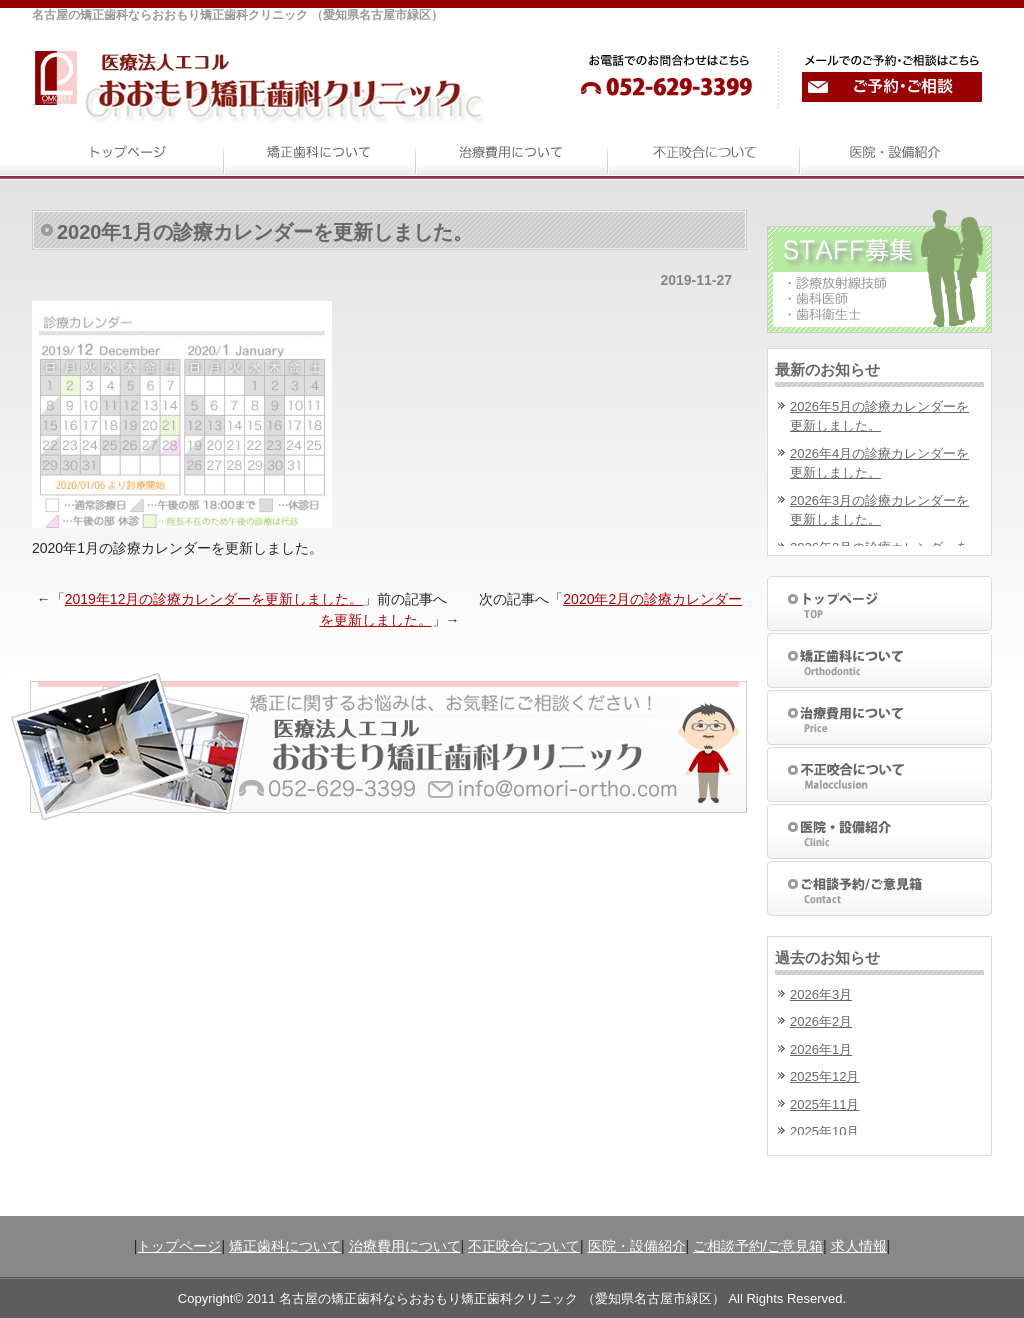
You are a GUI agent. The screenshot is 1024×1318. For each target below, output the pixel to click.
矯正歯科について (285, 1246)
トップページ (179, 1246)
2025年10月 (824, 1131)
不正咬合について (524, 1246)
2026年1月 (821, 1049)
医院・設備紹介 (637, 1246)
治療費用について (405, 1246)
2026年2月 (821, 1021)
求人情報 (859, 1246)
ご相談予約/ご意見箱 (758, 1246)
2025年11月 (824, 1104)
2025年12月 (824, 1076)
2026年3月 (821, 994)
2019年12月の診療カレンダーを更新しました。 (214, 599)
